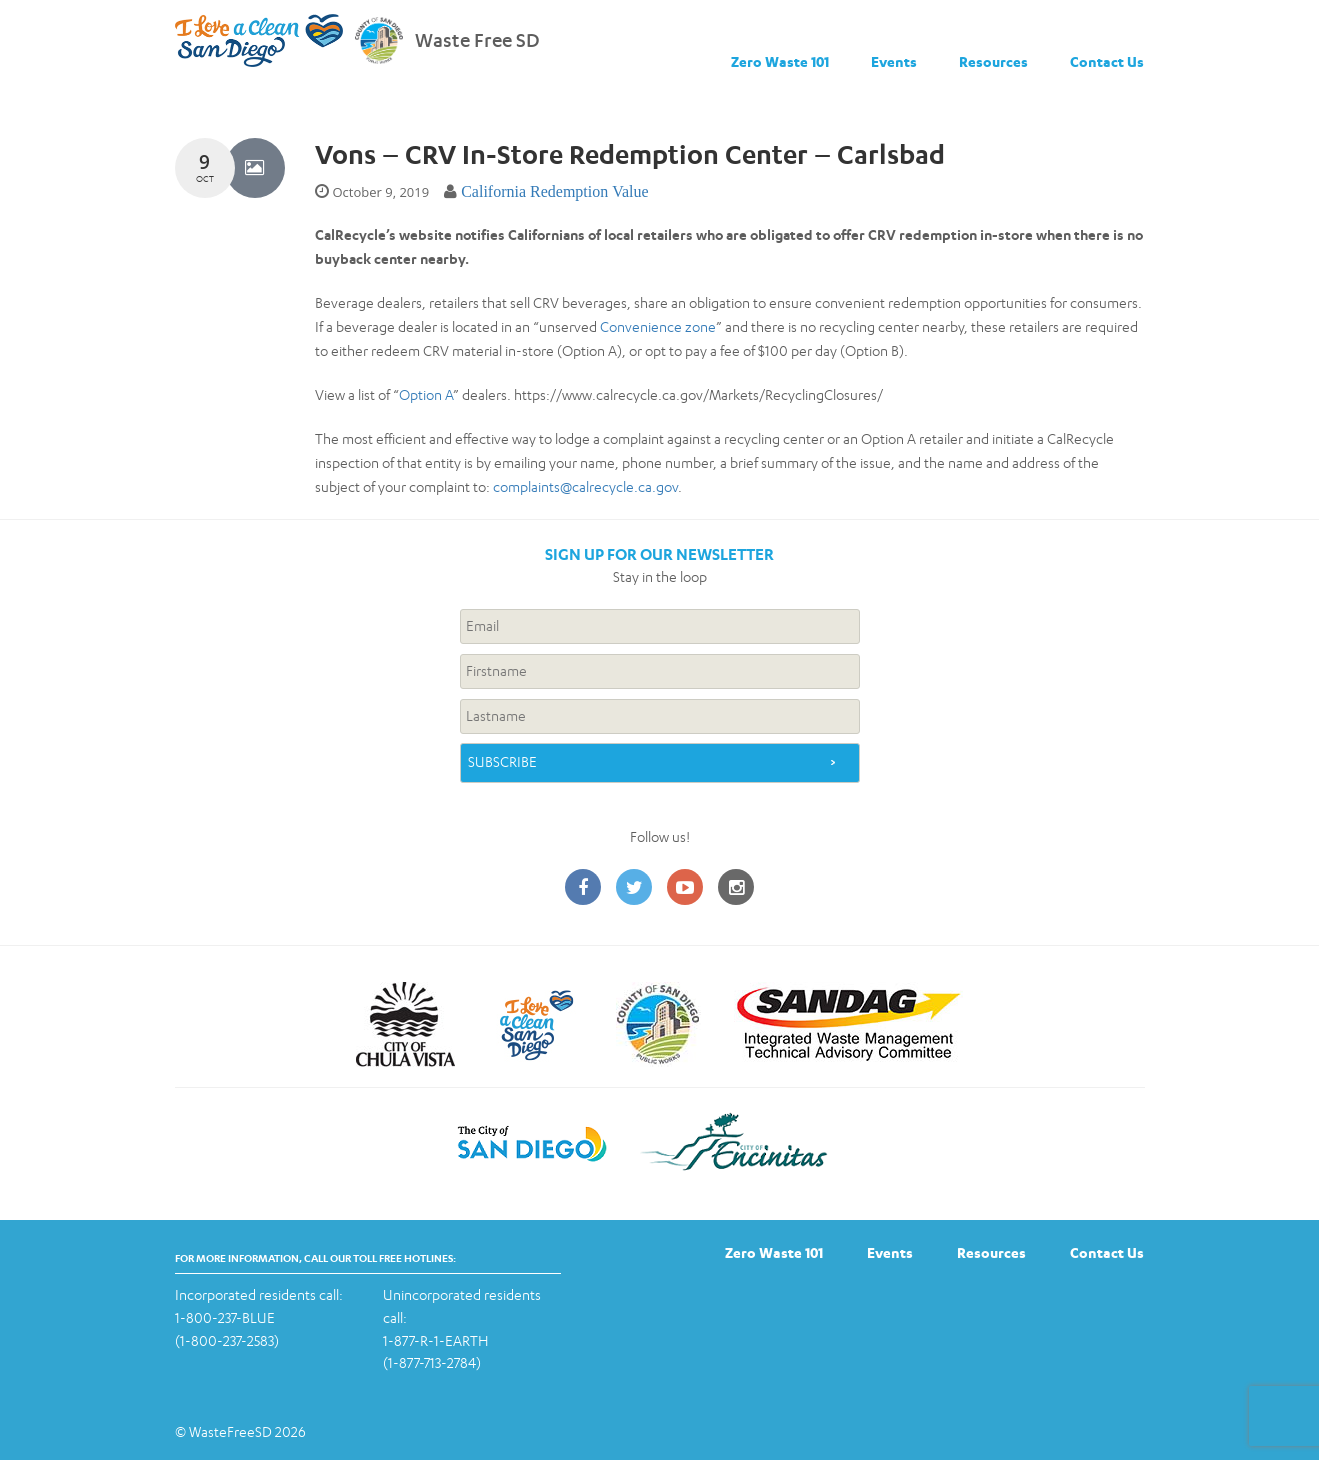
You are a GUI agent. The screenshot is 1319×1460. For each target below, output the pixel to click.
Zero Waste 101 (780, 61)
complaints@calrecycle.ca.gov (585, 486)
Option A (426, 394)
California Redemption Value (555, 191)
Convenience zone (658, 326)
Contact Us (1107, 61)
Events (894, 61)
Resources (993, 61)
